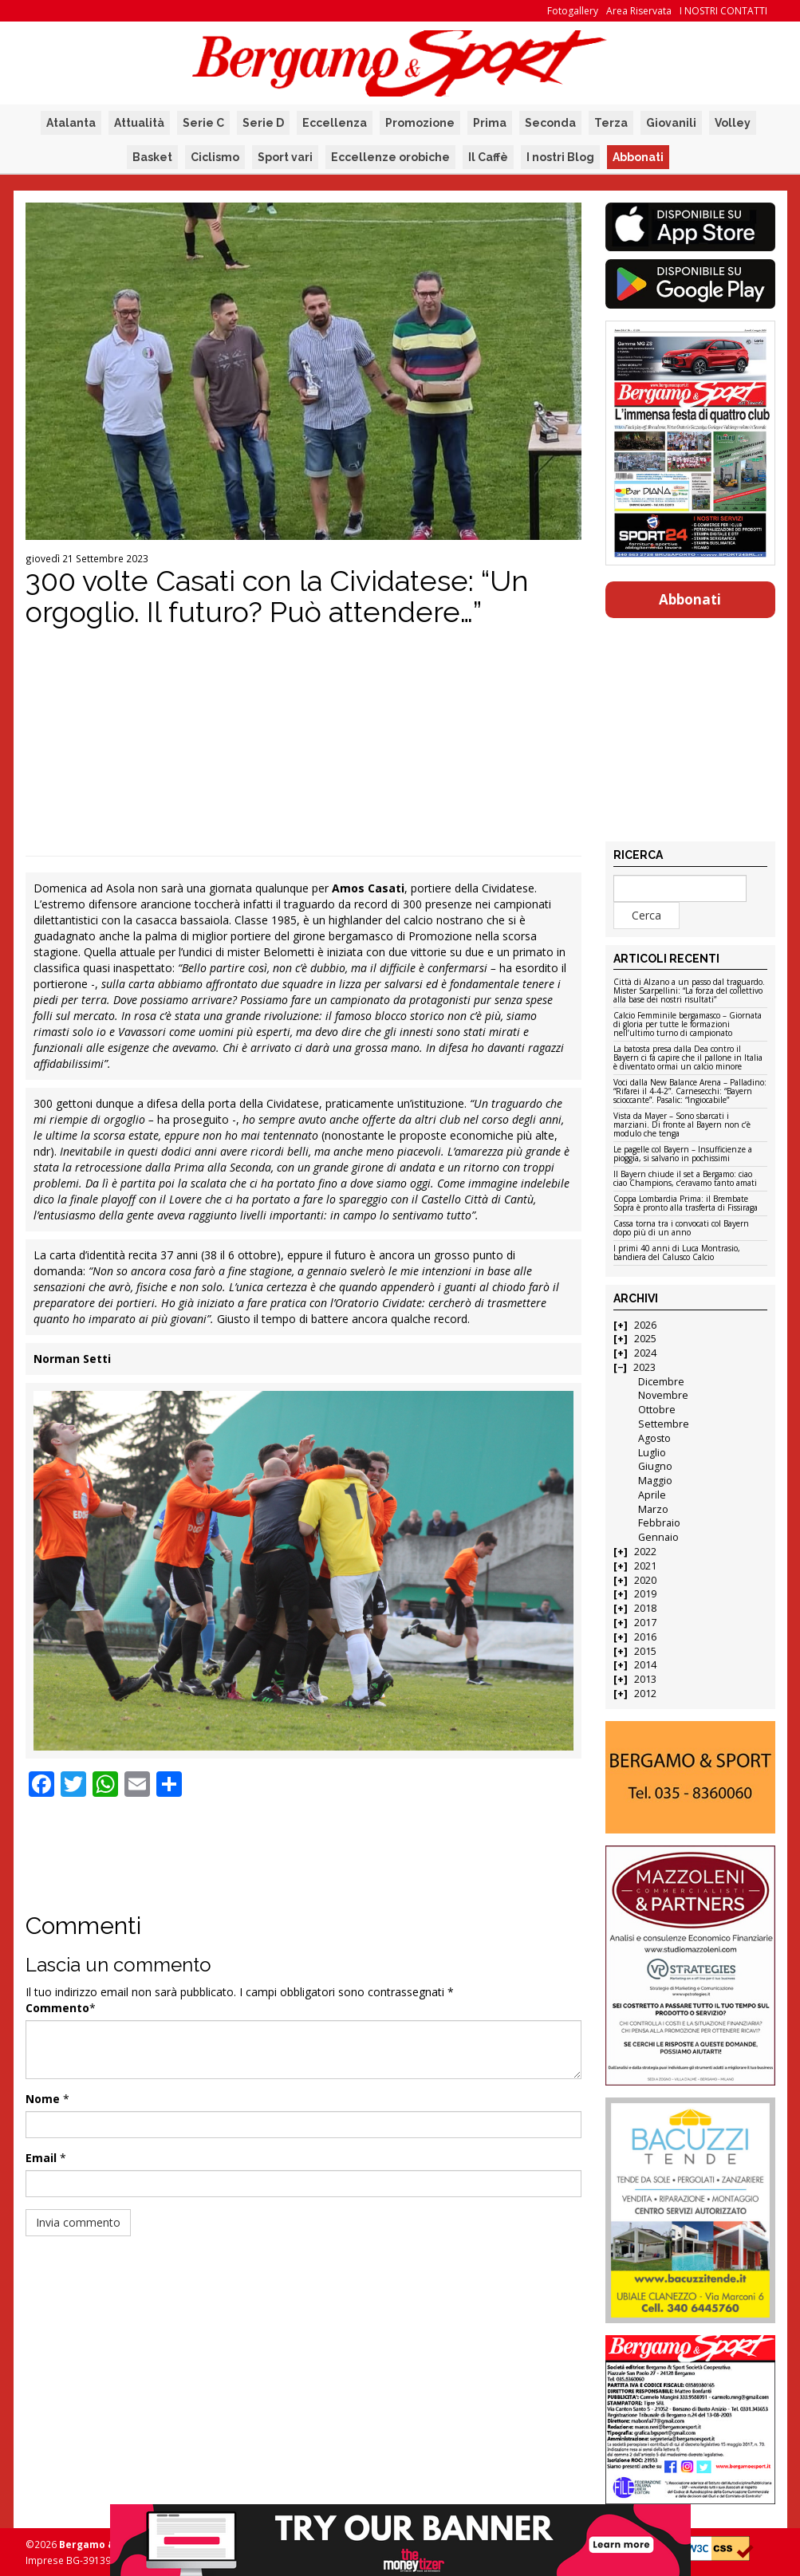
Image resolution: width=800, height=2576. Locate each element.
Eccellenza (334, 122)
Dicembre (661, 1381)
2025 (645, 1338)
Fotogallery (572, 11)
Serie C (203, 122)
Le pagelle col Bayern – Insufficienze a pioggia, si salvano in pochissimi (682, 1154)
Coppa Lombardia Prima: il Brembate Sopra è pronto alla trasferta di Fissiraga (685, 1204)
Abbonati (638, 157)
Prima (489, 122)
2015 (645, 1651)
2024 (645, 1353)
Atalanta (71, 122)
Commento (57, 2007)
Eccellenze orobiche (390, 157)
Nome (43, 2098)
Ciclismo (215, 157)
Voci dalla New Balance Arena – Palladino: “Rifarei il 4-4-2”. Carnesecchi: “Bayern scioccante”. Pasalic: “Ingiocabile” (690, 1091)
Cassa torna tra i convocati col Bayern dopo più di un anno (681, 1228)
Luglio (652, 1452)
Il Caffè (488, 157)
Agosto (654, 1438)
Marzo (653, 1509)
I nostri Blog (560, 157)
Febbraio (659, 1523)
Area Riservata (639, 11)
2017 (645, 1622)
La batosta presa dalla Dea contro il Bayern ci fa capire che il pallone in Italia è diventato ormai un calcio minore (688, 1058)
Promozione (420, 122)
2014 (645, 1665)
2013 (645, 1679)
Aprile (652, 1495)
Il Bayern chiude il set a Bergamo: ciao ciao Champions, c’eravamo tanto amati (685, 1179)
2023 (644, 1367)
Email (41, 2157)
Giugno (655, 1466)
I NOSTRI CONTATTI (723, 11)
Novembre (663, 1395)
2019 (645, 1594)
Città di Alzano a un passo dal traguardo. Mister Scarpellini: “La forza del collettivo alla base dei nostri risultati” (689, 991)
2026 (645, 1325)
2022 (645, 1551)
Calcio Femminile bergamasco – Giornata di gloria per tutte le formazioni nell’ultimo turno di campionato (687, 1024)
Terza (611, 122)
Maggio (655, 1480)
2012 (645, 1693)
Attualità (139, 122)
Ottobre (657, 1409)
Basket (152, 157)
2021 (645, 1566)
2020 (645, 1580)
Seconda (550, 122)
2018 (645, 1608)
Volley (733, 122)
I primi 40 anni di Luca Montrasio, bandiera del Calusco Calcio (676, 1253)
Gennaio (658, 1537)
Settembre (663, 1424)
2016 (645, 1637)
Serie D (263, 122)
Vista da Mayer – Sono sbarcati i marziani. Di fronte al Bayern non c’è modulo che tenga (682, 1125)
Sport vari (285, 157)
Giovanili (671, 122)
